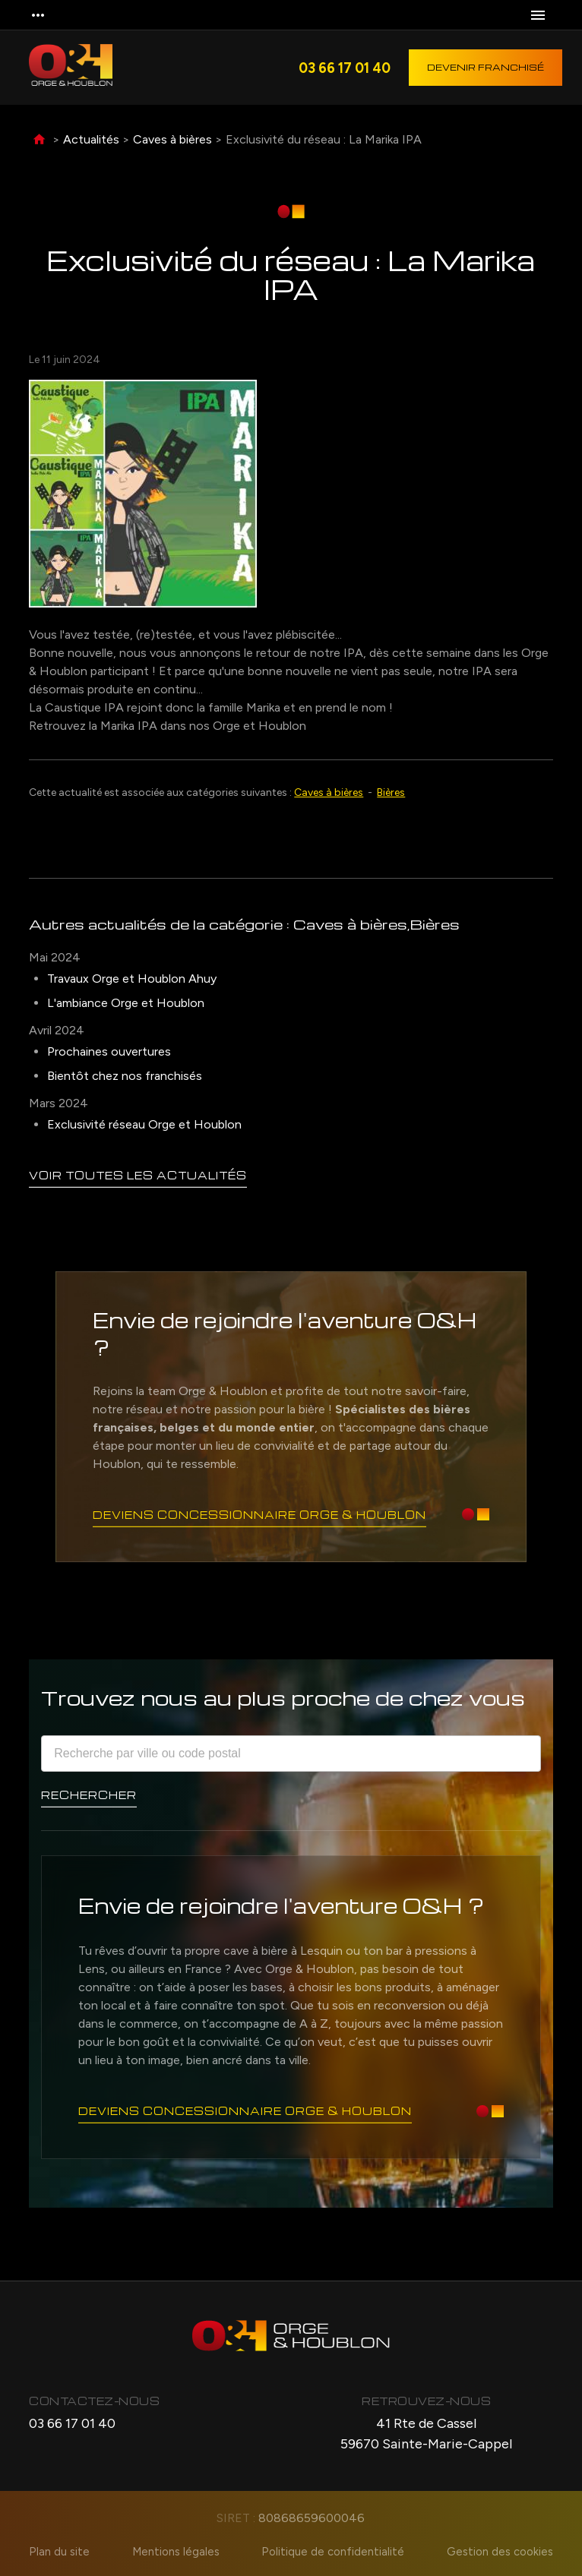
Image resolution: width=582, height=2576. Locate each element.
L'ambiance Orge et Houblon (125, 1003)
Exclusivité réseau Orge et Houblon (144, 1124)
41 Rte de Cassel (426, 2434)
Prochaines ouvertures (109, 1051)
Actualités (91, 139)
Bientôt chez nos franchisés (124, 1076)
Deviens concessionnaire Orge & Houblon (259, 1514)
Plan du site (58, 2552)
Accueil (39, 140)
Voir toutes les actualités (138, 1174)
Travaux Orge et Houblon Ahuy (132, 978)
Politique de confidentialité (333, 2552)
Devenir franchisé (485, 67)
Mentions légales (176, 2552)
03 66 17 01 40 (345, 67)
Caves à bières (172, 139)
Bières (391, 792)
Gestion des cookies (501, 2552)
